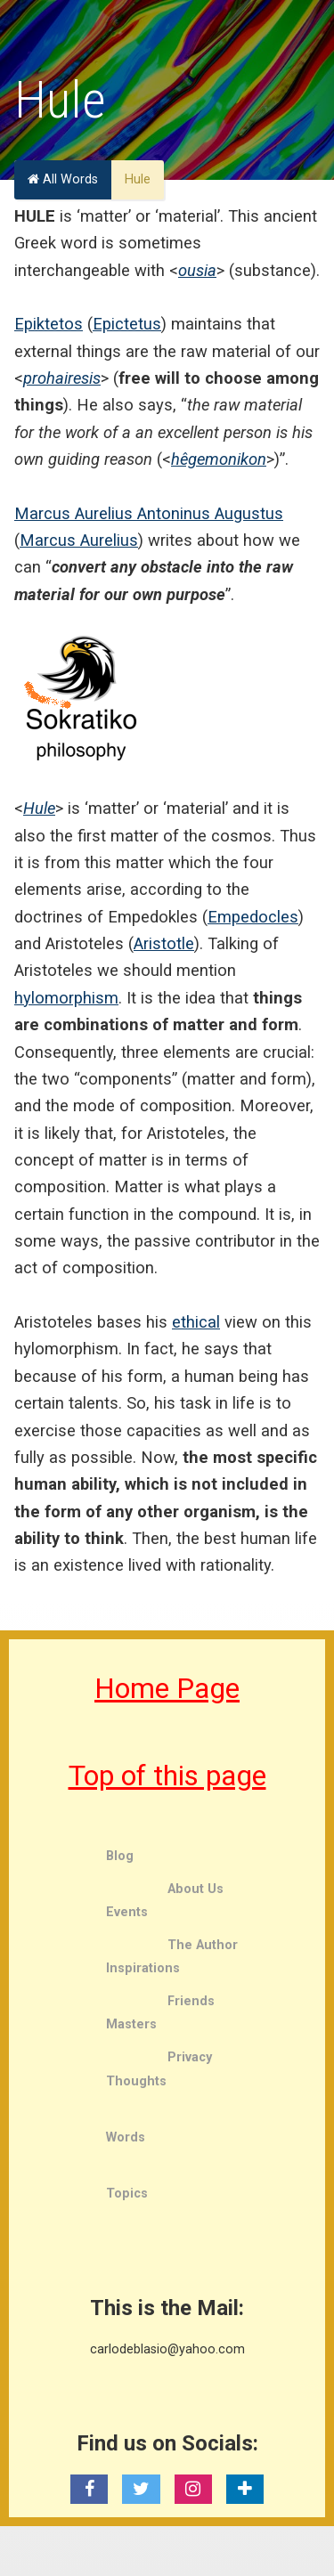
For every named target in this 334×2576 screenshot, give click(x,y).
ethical (196, 1321)
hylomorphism (66, 997)
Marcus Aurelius (79, 540)
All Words (63, 179)
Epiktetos (48, 323)
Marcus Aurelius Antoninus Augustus (148, 513)
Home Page (167, 1688)
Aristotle (164, 943)
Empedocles (253, 916)
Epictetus (127, 323)
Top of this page (167, 1775)
